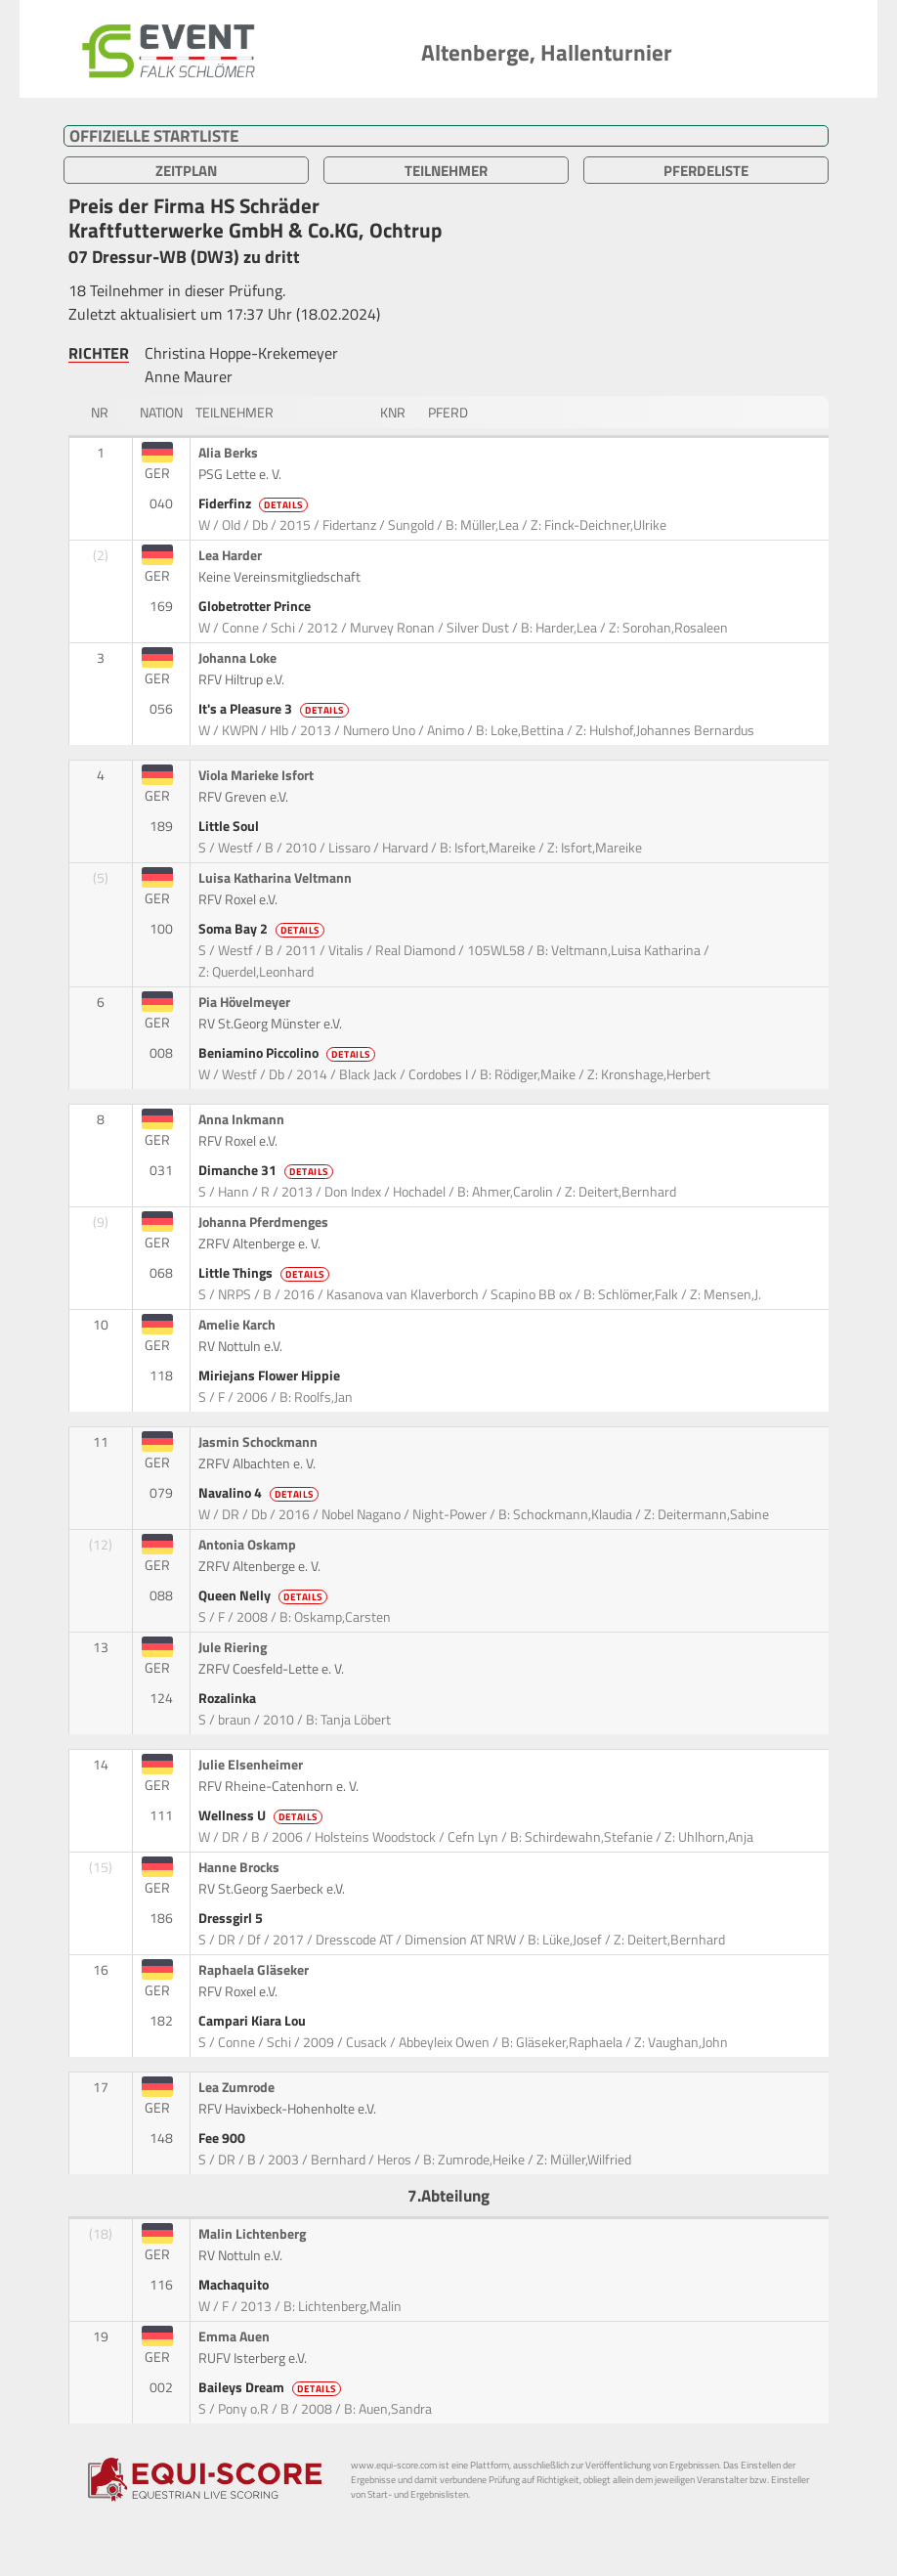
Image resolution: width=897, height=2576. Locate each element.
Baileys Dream (271, 2387)
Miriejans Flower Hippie (270, 1375)
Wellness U (261, 1815)
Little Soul (230, 826)
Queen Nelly (264, 1595)
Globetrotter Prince (256, 606)
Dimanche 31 (267, 1170)
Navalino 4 (259, 1493)
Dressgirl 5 (232, 1918)
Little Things (265, 1273)
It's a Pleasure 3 (275, 709)
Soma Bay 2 (262, 928)
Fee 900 (223, 2138)
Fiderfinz (254, 503)
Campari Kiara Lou (253, 2020)
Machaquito (235, 2284)
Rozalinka (228, 1698)
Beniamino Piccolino (288, 1053)
